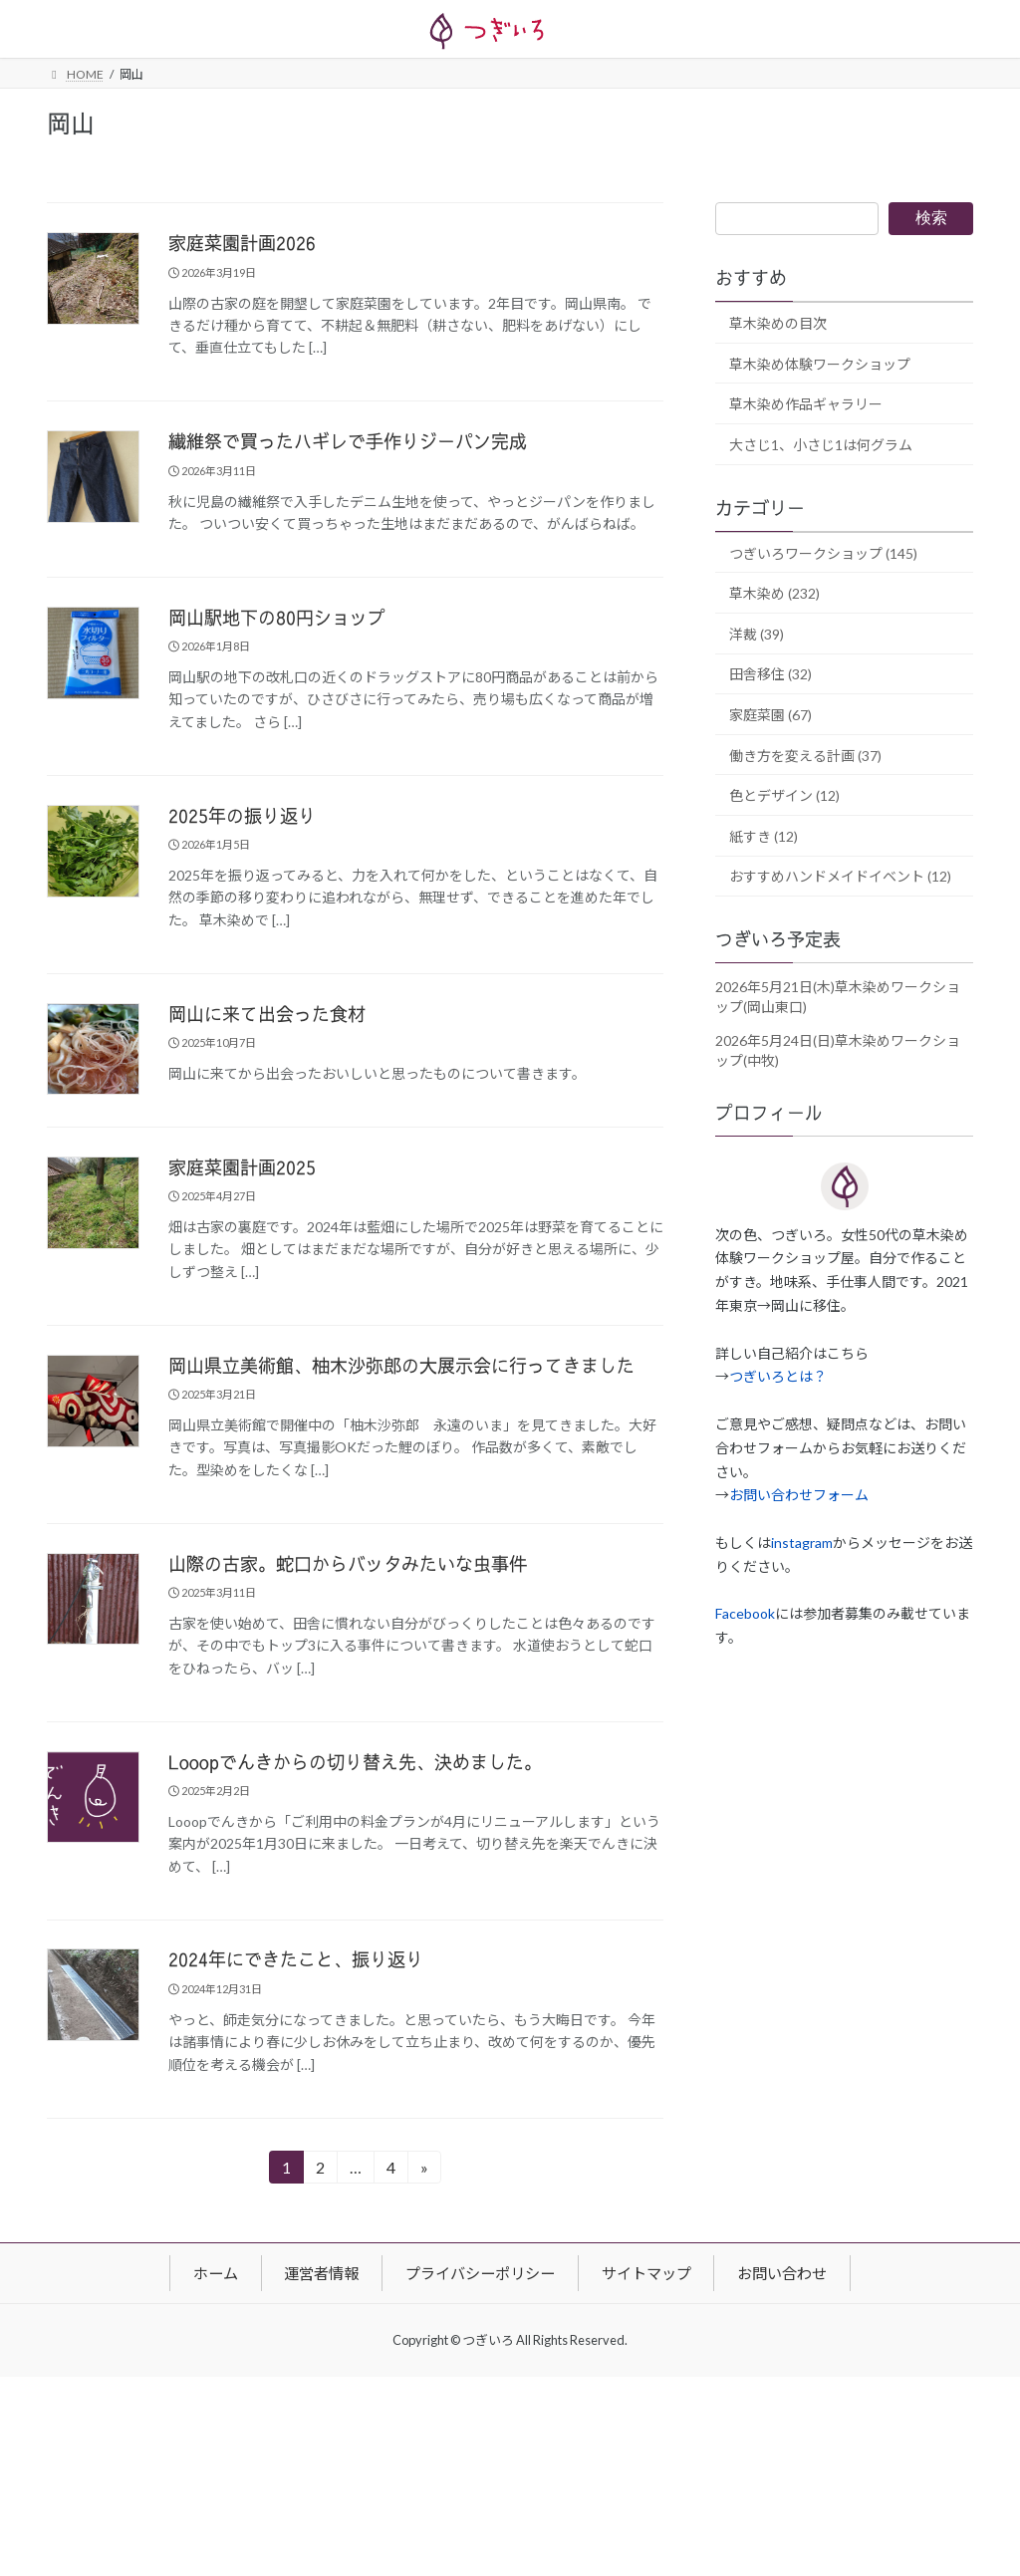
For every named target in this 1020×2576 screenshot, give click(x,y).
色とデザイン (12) (784, 796)
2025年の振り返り (242, 817)
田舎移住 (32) (770, 674)
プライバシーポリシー (480, 2272)
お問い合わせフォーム (799, 1495)
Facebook (745, 1614)
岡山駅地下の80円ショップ (276, 619)
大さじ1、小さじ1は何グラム (820, 444)
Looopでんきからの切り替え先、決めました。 (355, 1763)
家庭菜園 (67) (770, 714)
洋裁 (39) (756, 634)
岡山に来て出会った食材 (267, 1015)
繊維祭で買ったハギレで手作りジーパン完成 (347, 442)
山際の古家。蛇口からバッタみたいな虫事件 (347, 1565)
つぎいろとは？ (778, 1377)
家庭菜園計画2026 (242, 244)
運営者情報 (321, 2272)
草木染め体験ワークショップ (819, 364)
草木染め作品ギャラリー (806, 404)
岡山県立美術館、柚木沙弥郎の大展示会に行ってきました (401, 1367)
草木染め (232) (774, 594)
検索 (931, 217)
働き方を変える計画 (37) (805, 755)
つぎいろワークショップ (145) (823, 553)
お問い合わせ (782, 2272)
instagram (802, 1542)
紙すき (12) (763, 836)
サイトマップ (646, 2272)
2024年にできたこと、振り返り (295, 1960)
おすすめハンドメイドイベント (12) (840, 877)
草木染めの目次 (778, 323)
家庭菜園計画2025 (242, 1168)
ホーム (215, 2272)
